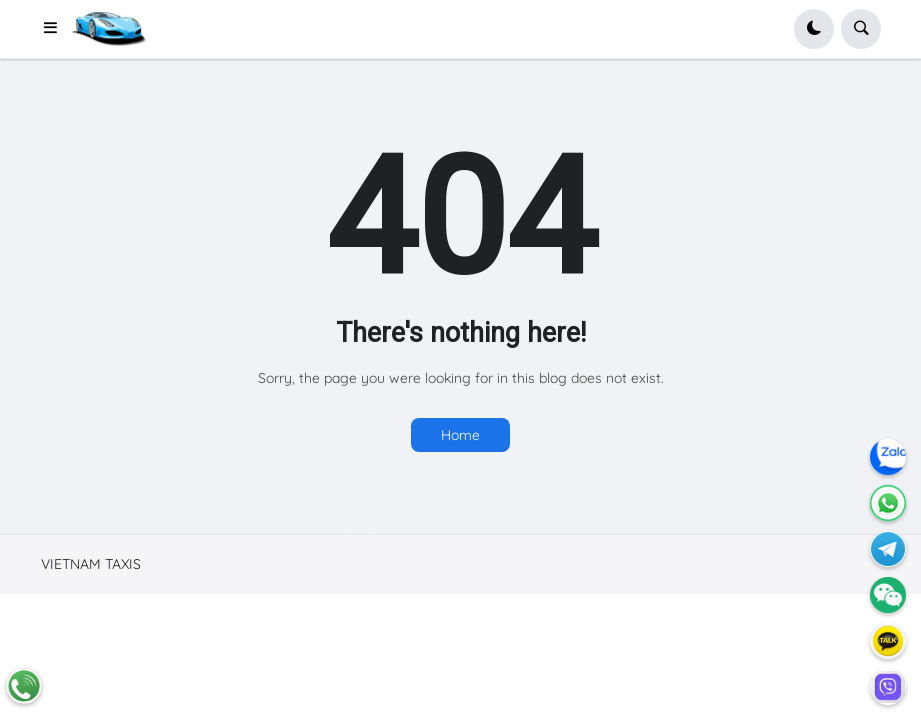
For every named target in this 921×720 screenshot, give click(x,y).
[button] (57, 29)
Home (460, 435)
